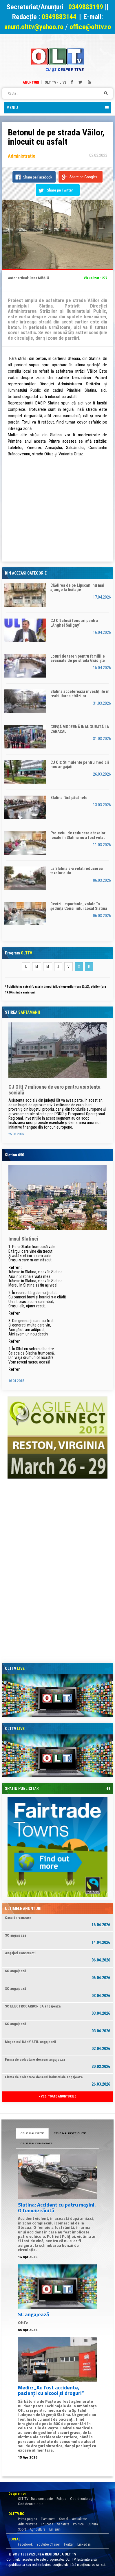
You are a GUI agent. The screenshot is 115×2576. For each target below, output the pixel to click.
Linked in (84, 2544)
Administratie (27, 2524)
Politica (78, 2524)
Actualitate (79, 2519)
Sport (22, 2529)
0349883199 (85, 7)
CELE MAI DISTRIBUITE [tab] (70, 2133)
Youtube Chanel (48, 2544)
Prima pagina (27, 2519)
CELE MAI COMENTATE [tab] (36, 2143)
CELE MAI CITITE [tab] (32, 2133)
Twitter (68, 2544)
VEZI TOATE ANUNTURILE (57, 2096)
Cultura (92, 2524)
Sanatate (63, 2524)
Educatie (47, 2524)
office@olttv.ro (90, 27)
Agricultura (37, 2529)
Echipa (61, 2498)
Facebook (25, 2544)
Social (63, 2519)
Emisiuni (55, 2529)
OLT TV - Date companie (35, 2498)
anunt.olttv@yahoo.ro (34, 27)
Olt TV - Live (56, 82)
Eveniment (48, 2519)
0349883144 (59, 17)
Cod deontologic (82, 2498)
